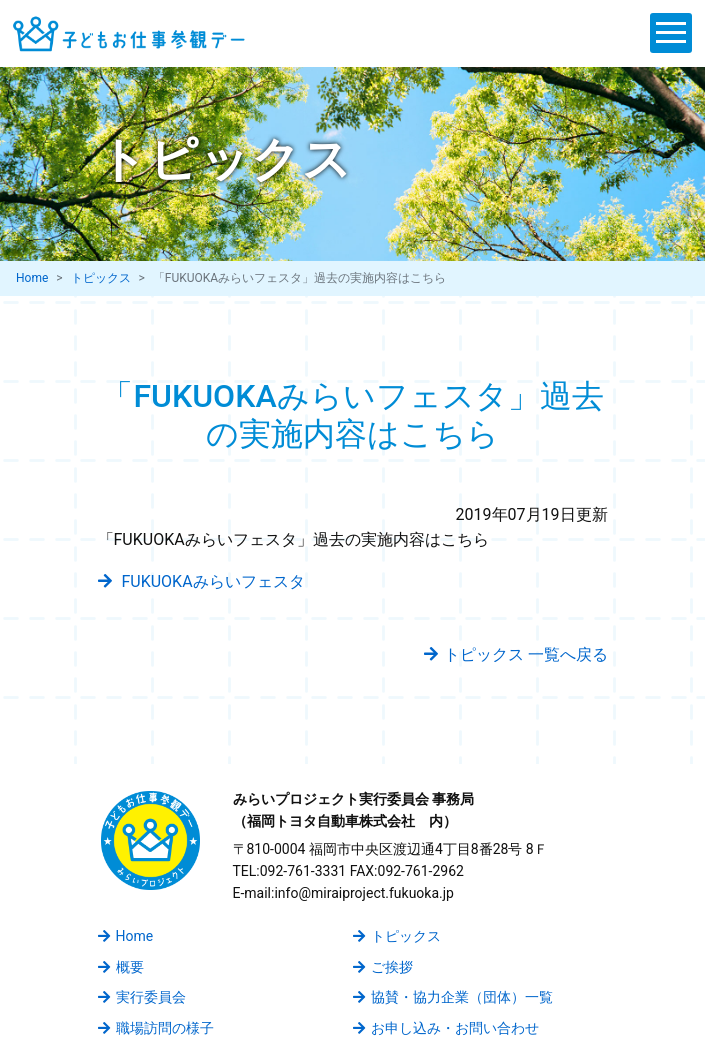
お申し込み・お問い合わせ (446, 1028)
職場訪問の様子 (156, 1028)
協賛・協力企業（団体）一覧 (453, 997)
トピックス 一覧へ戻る (516, 654)
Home (32, 278)
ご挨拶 (383, 967)
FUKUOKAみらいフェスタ (201, 581)
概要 (121, 967)
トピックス (101, 278)
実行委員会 (142, 997)
